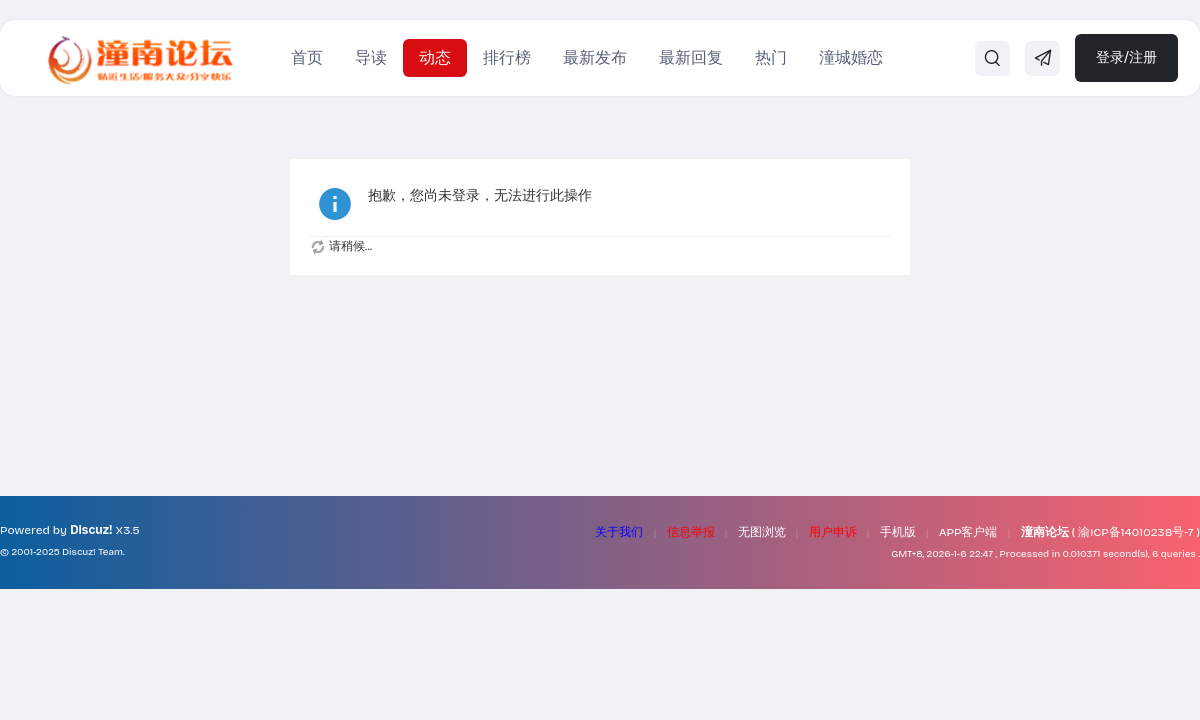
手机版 (898, 532)
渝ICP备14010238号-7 (1135, 532)
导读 (371, 57)
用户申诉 (833, 532)
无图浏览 (762, 532)
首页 (307, 57)
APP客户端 (968, 532)
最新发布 (595, 57)
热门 (771, 57)
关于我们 (619, 532)
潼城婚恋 (851, 57)
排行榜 (507, 57)
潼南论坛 (1045, 532)
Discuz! (91, 530)
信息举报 (691, 532)
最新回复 (691, 57)
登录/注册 (1126, 57)
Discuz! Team (92, 552)
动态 (435, 57)
